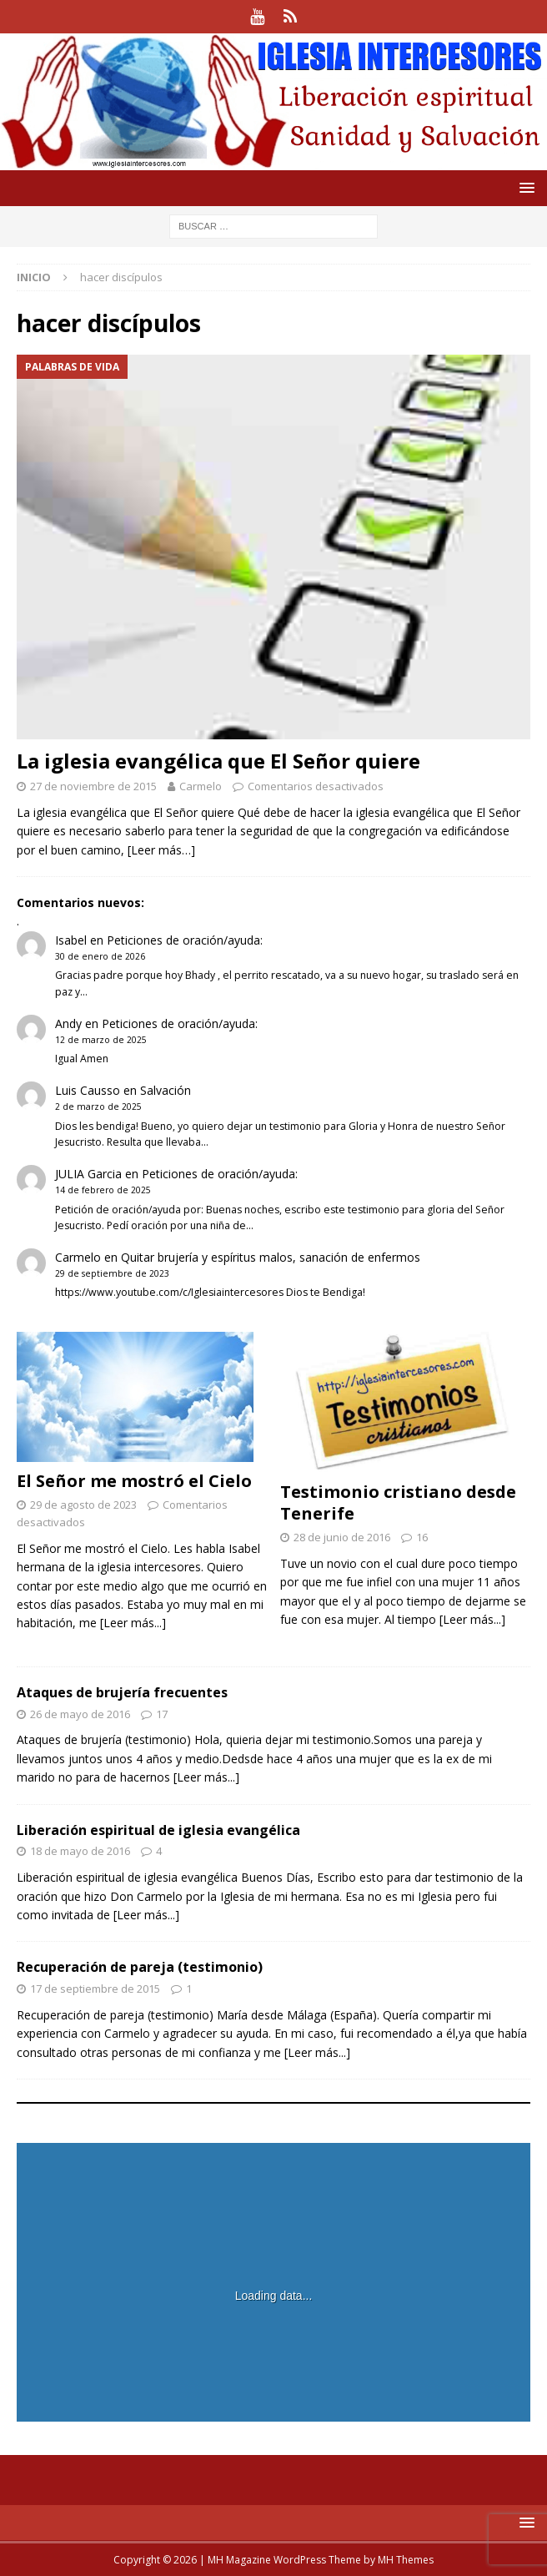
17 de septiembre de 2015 (95, 1988)
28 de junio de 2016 (342, 1537)
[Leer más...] (133, 1623)
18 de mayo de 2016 (80, 1850)
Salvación (165, 1090)
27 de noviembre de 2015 (93, 786)
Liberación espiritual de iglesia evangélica (158, 1830)
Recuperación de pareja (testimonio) (140, 1967)
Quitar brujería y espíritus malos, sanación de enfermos (270, 1257)
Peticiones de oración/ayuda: (185, 940)
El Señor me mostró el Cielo (134, 1480)
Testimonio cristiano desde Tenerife (398, 1502)
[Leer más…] (161, 850)
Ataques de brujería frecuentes (122, 1692)
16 (422, 1537)
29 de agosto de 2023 (83, 1504)
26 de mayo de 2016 (80, 1714)
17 (162, 1714)
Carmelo (200, 786)
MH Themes (406, 2560)
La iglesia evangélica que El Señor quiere (218, 760)
